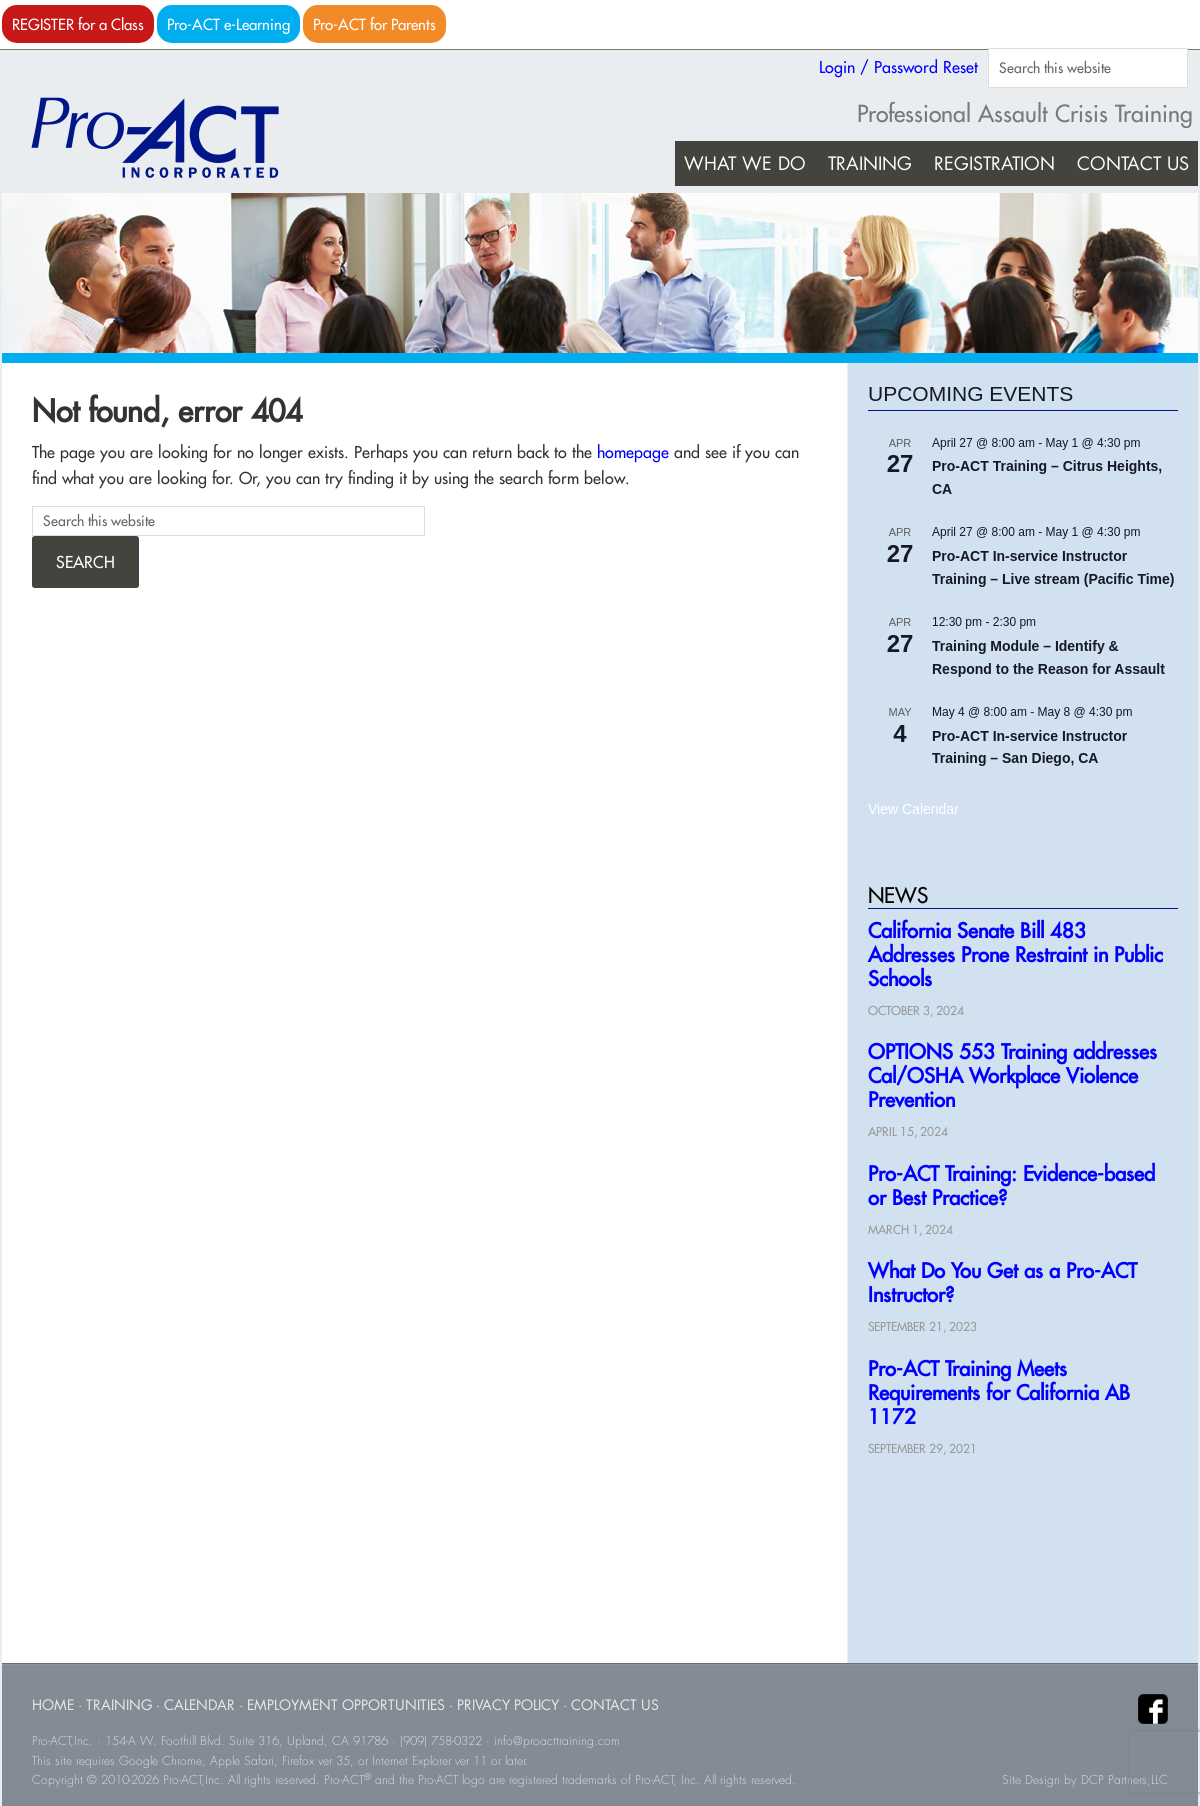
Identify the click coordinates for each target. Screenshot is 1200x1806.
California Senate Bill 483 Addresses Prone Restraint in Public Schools (1015, 954)
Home (53, 1704)
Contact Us (615, 1704)
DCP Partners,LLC (1124, 1780)
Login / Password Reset (898, 67)
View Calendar (913, 809)
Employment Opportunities (346, 1704)
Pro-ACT (172, 138)
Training (119, 1704)
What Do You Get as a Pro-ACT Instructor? (1002, 1282)
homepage (633, 452)
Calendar (199, 1704)
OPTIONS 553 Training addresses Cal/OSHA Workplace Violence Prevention (1012, 1075)
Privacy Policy (508, 1704)
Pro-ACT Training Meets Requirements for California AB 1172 (999, 1392)
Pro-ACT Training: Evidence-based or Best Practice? (1011, 1185)
